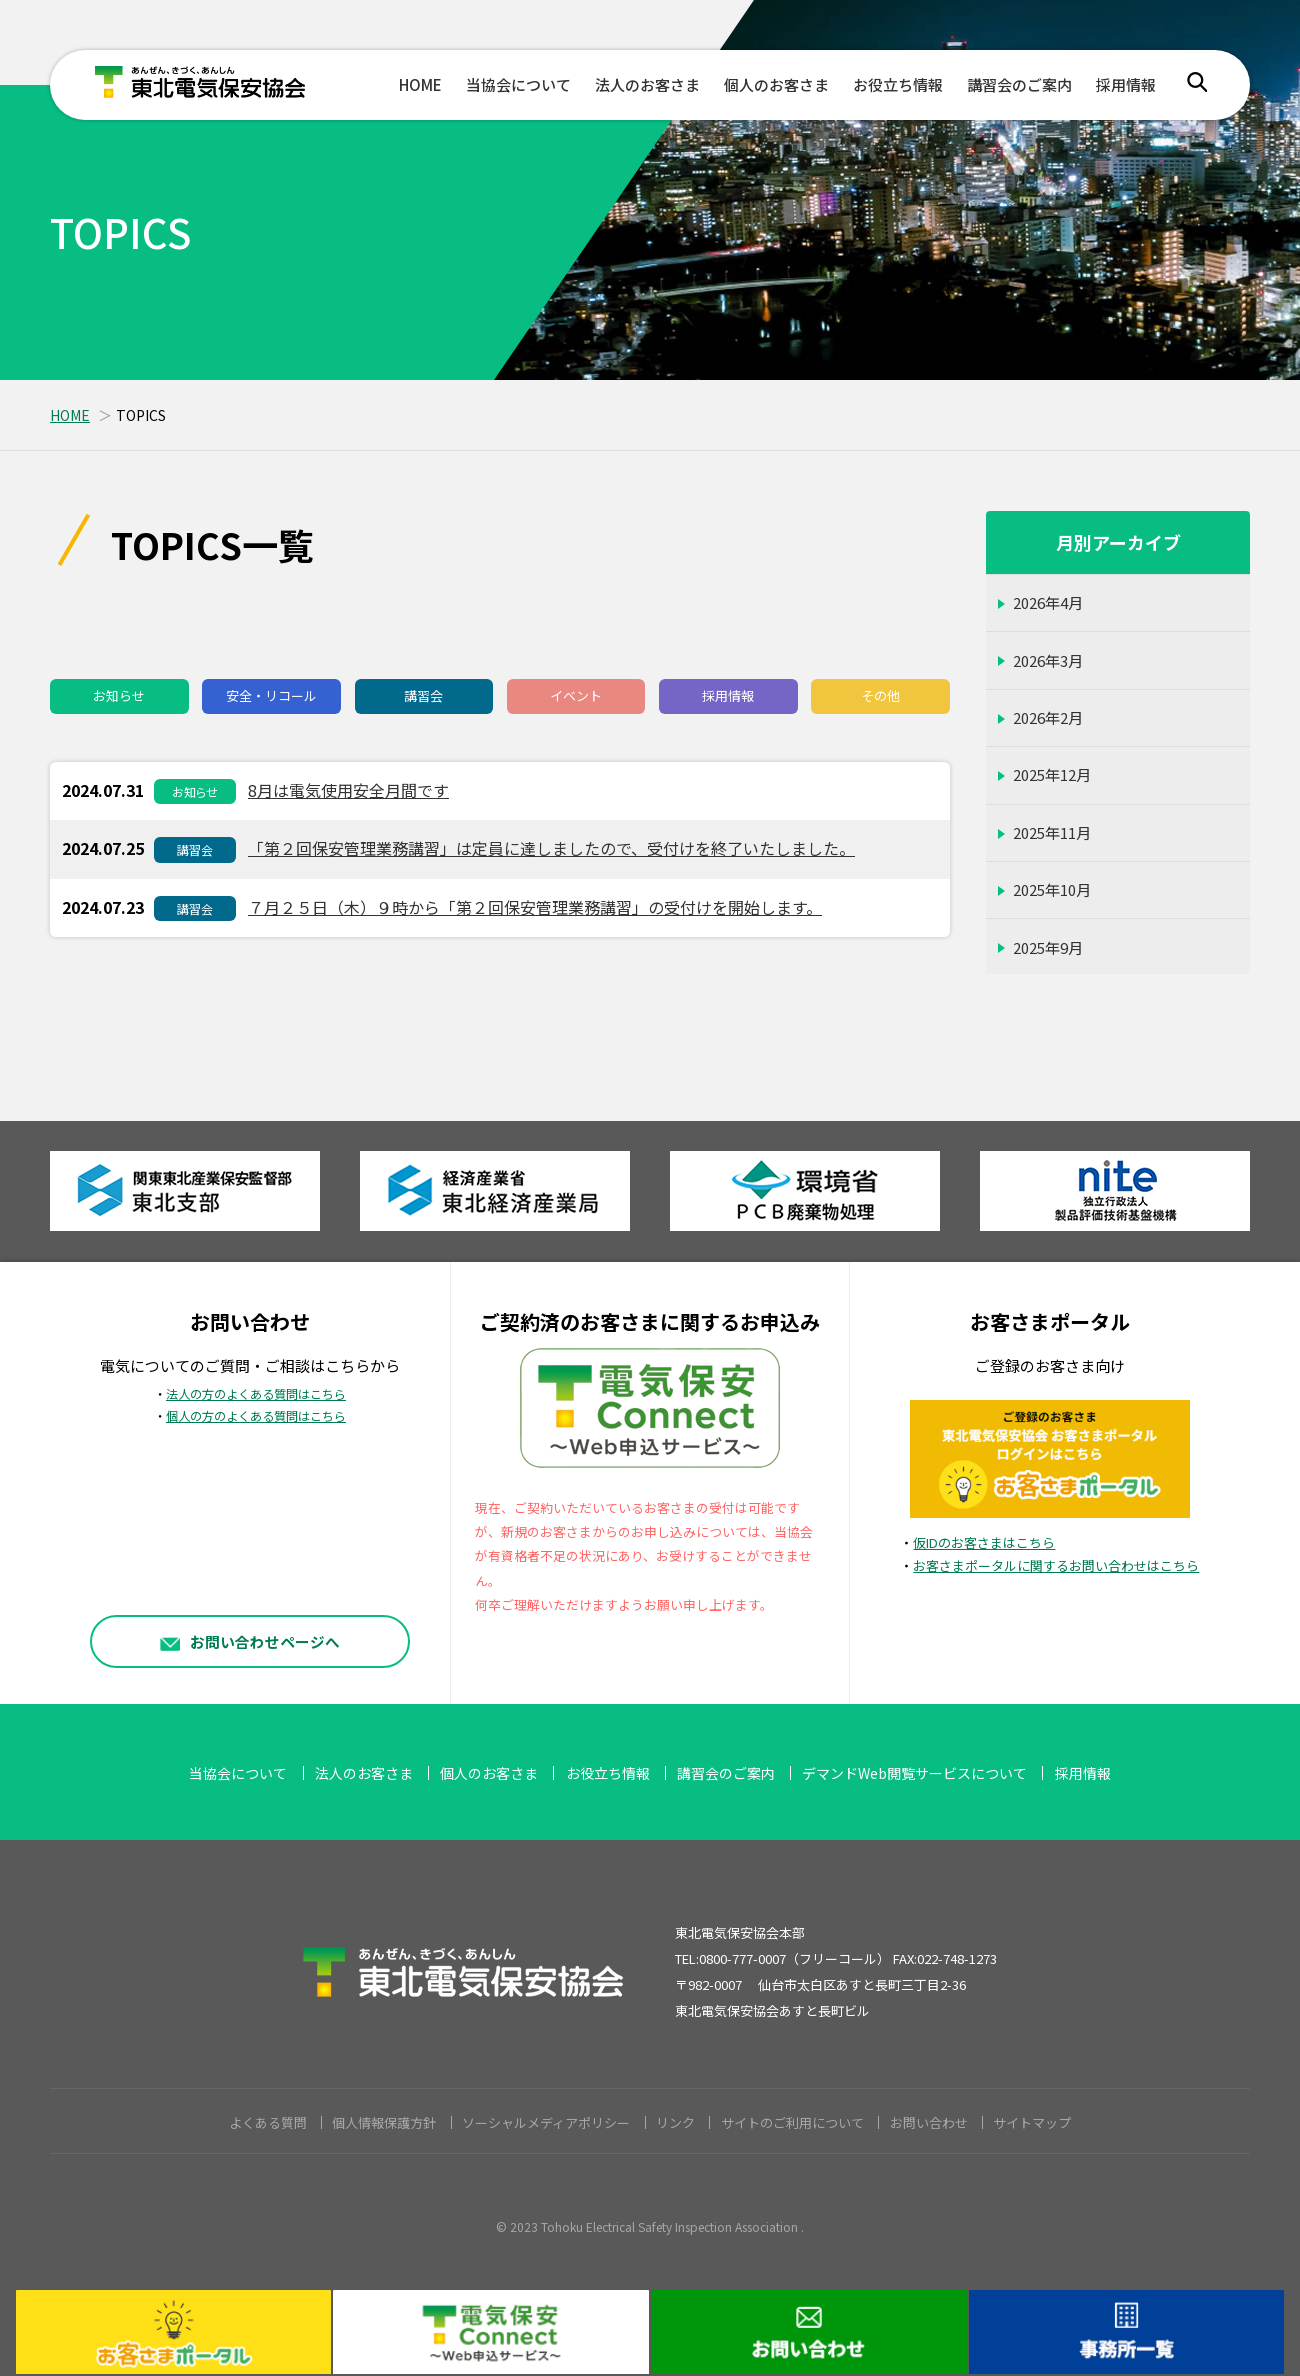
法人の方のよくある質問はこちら (256, 1394)
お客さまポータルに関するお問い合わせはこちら (1056, 1565)
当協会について (518, 84)
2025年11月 (1052, 832)
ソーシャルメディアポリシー (546, 2122)
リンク (675, 2122)
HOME (420, 84)
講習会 (423, 695)
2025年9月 (1048, 947)
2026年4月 (1048, 602)
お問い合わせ (929, 2122)
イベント (576, 695)
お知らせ (119, 695)
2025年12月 (1052, 774)
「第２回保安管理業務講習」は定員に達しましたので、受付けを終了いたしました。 (551, 848)
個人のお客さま (776, 84)
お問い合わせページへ (250, 1640)
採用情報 (1126, 84)
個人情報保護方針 (384, 2122)
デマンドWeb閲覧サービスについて (914, 1773)
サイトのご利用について (792, 2122)
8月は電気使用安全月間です (348, 790)
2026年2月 (1048, 717)
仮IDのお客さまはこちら (984, 1542)
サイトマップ (1032, 2122)
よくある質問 (268, 2122)
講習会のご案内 (1019, 84)
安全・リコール (271, 695)
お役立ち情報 (898, 84)
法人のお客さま (647, 84)
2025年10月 (1052, 889)
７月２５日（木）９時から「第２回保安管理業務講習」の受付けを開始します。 (535, 907)
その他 (880, 695)
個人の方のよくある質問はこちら (256, 1416)
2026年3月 (1048, 660)
